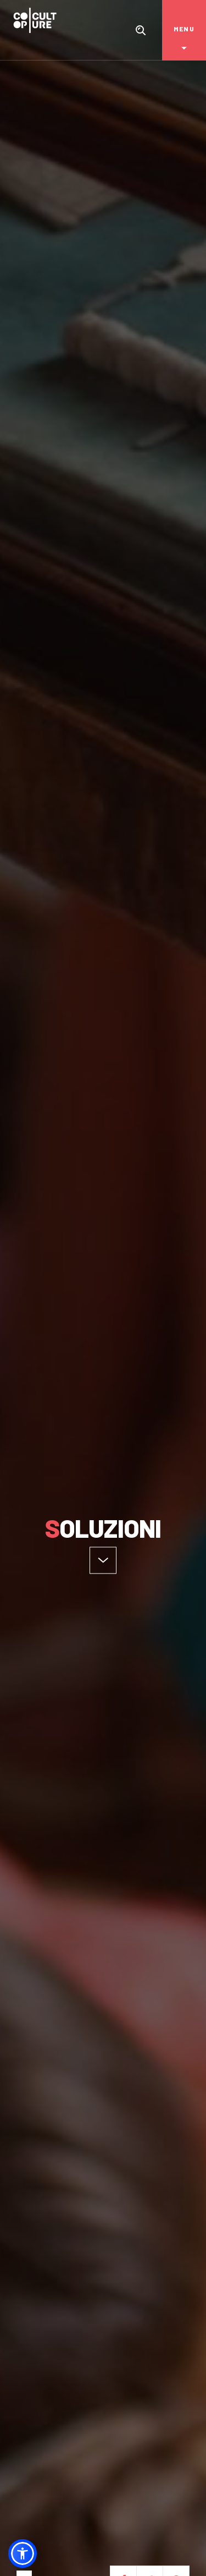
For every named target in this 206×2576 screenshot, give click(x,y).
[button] (22, 2553)
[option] (103, 1288)
